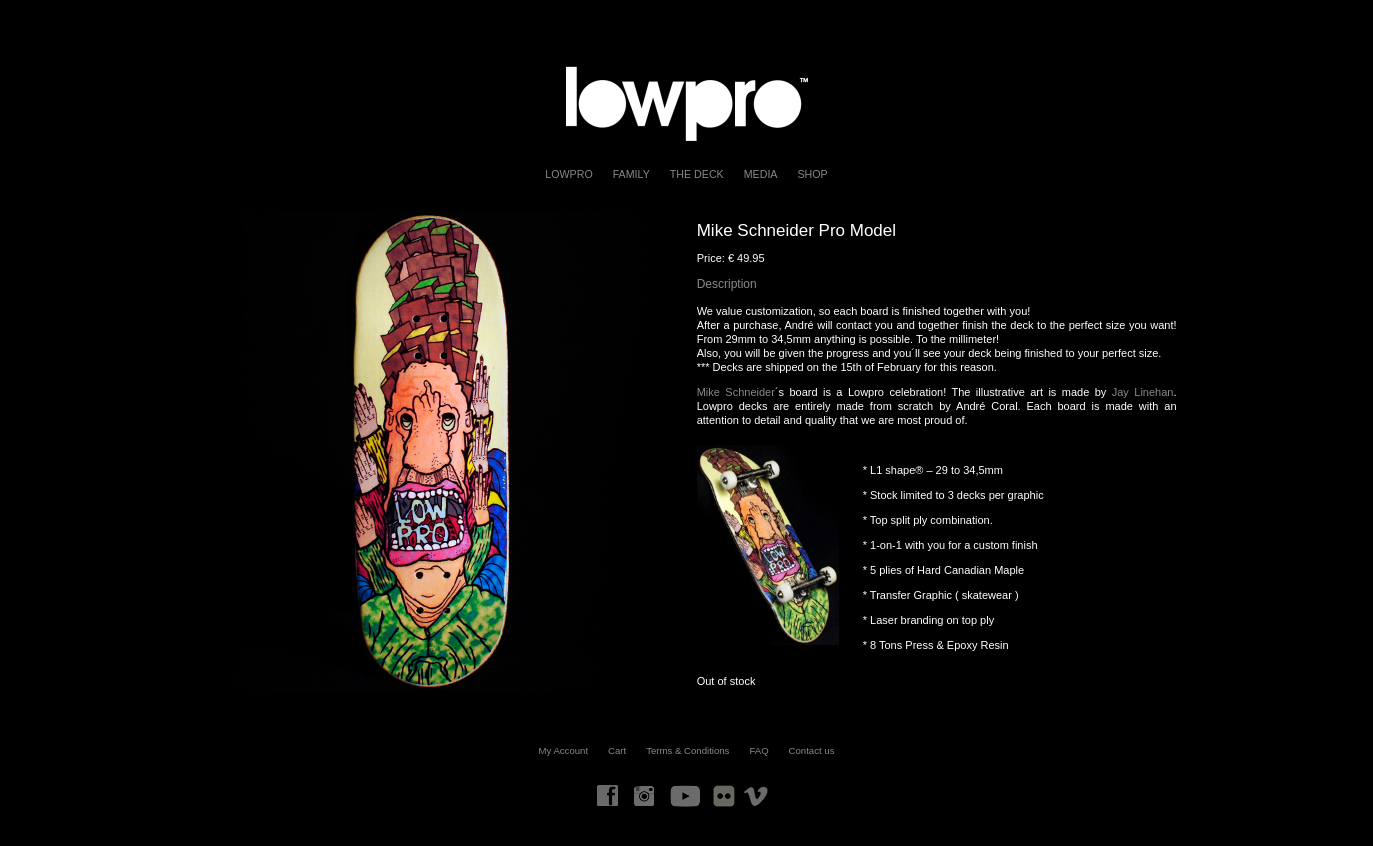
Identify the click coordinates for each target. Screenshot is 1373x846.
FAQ (758, 750)
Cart (617, 750)
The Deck (697, 174)
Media (761, 174)
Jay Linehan (1143, 392)
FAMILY (631, 174)
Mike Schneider (736, 392)
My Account (564, 750)
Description (727, 284)
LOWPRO (568, 174)
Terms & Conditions (687, 750)
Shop (812, 174)
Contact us (812, 750)
